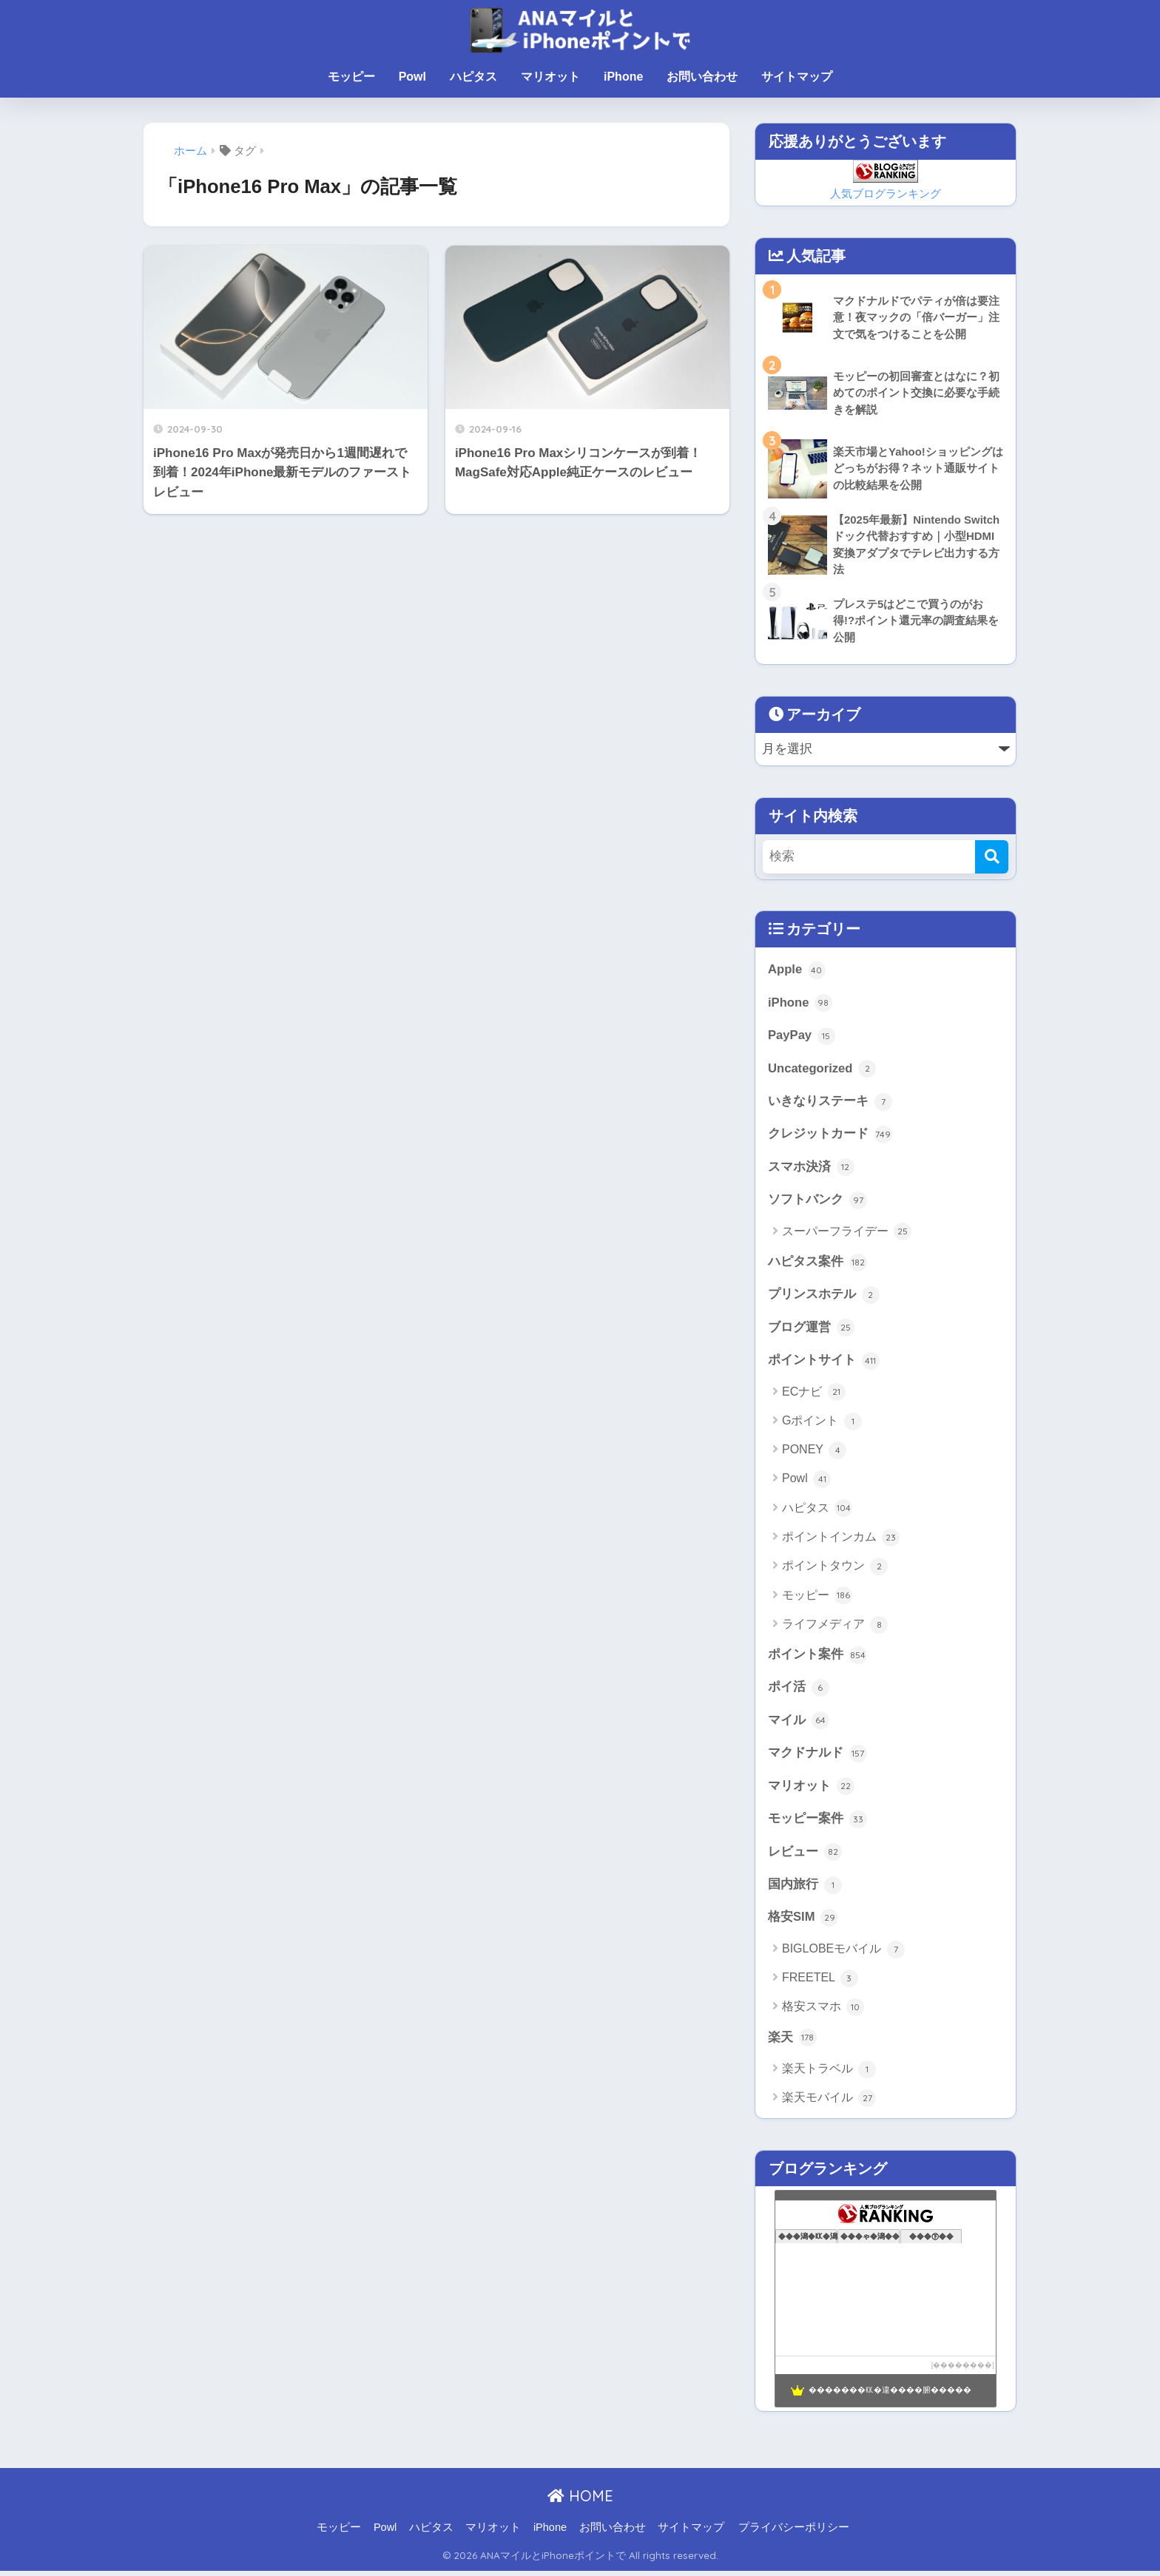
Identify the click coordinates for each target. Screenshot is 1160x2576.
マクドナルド (817, 1757)
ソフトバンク (817, 1202)
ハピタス (473, 76)
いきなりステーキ (830, 1103)
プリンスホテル (824, 1297)
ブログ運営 (811, 1330)
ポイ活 (798, 1691)
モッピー (351, 76)
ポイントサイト (824, 1364)
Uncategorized (822, 1070)
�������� (962, 2370)
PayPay (801, 1037)
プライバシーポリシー (793, 2532)
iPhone (623, 76)
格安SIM (803, 1922)
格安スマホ (823, 2012)
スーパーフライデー (846, 1234)
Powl (412, 76)
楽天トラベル (829, 2074)
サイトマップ (796, 76)
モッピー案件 (817, 1823)
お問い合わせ (702, 76)
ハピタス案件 (817, 1265)
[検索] (991, 856)
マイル (798, 1724)
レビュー (805, 1856)
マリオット (550, 76)
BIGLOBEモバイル (843, 1954)
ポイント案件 (817, 1658)
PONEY (814, 1453)
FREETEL (820, 1983)
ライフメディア (835, 1628)
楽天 (792, 2043)
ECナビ (814, 1395)
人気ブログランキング (885, 193)
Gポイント (822, 1424)
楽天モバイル (829, 2103)
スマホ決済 (811, 1169)
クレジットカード (830, 1136)
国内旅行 (805, 1890)
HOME (580, 2501)
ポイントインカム (841, 1540)
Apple (797, 971)
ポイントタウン (835, 1569)
